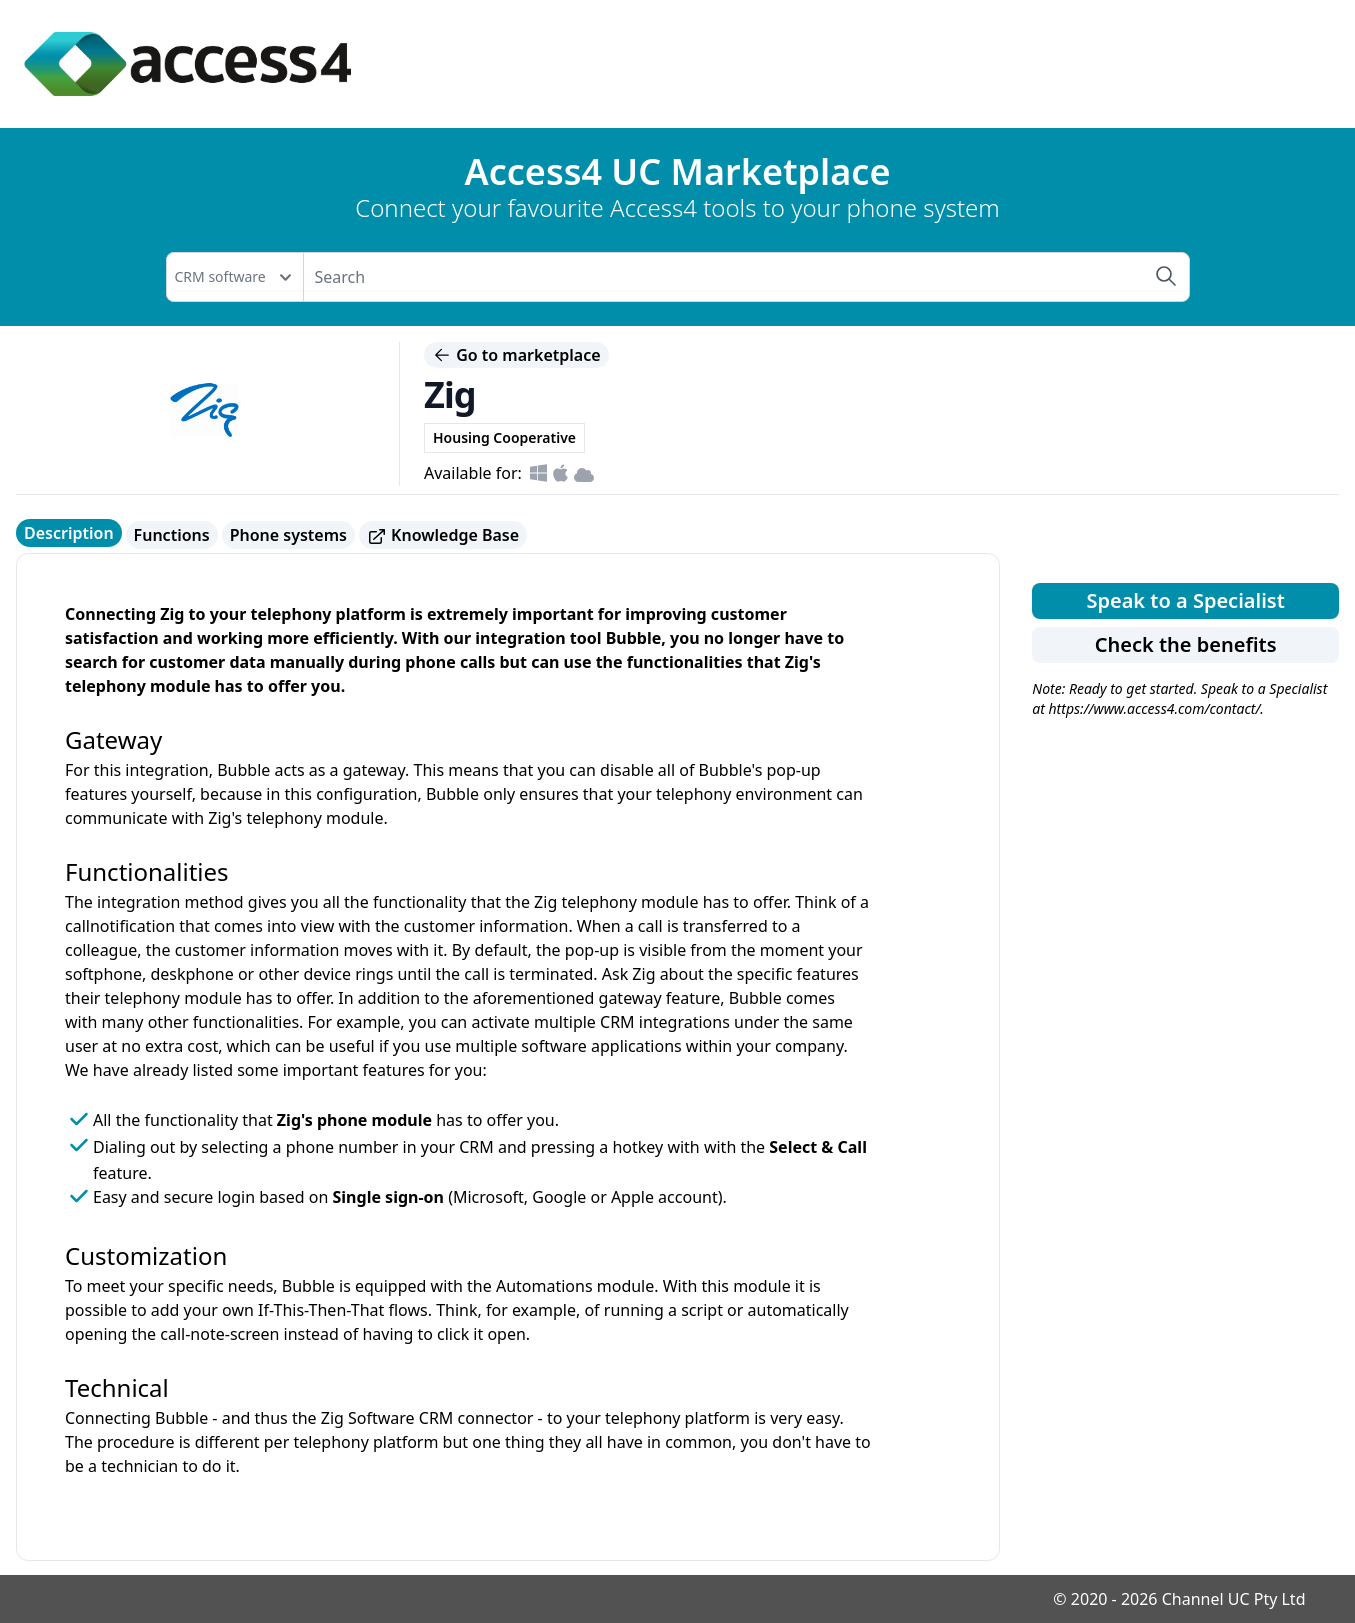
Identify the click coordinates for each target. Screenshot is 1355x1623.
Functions (172, 535)
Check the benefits (1186, 644)
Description (69, 533)
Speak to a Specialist (1185, 600)
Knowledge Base (443, 535)
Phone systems (288, 535)
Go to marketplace (516, 355)
